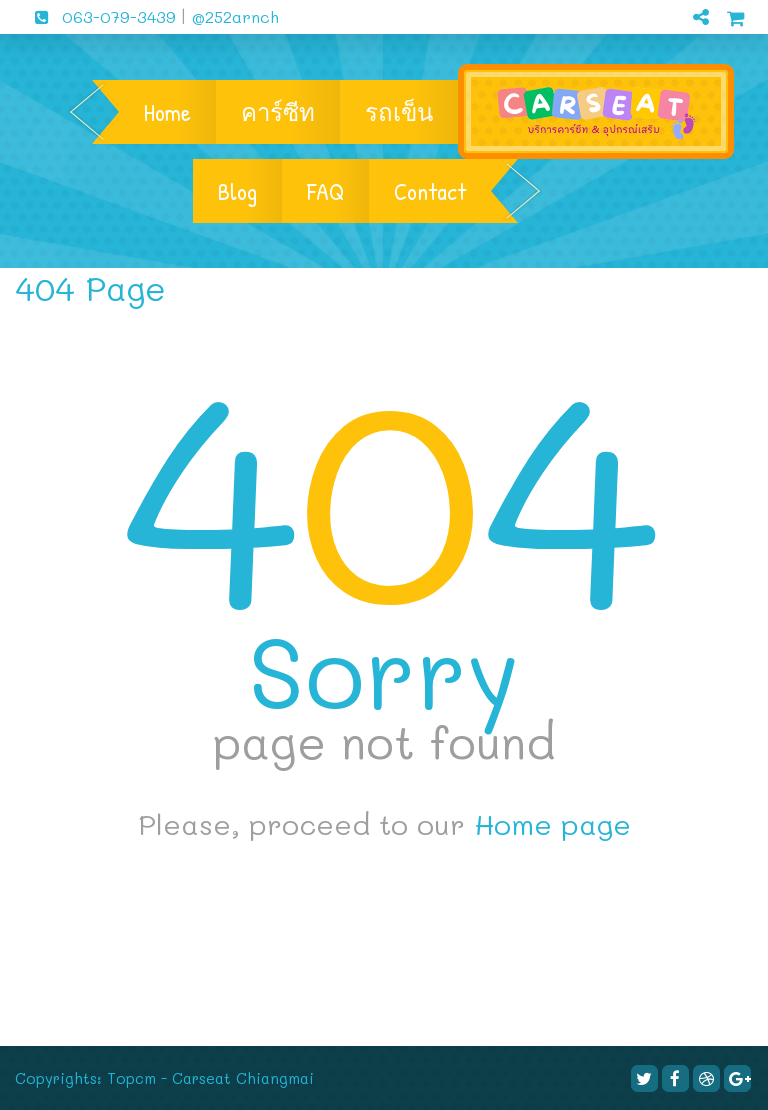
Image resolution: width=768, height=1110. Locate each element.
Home (167, 112)
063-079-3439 (98, 16)
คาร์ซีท (278, 112)
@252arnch (232, 16)
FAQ (325, 191)
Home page (552, 824)
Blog (237, 191)
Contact (430, 191)
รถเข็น (399, 112)
